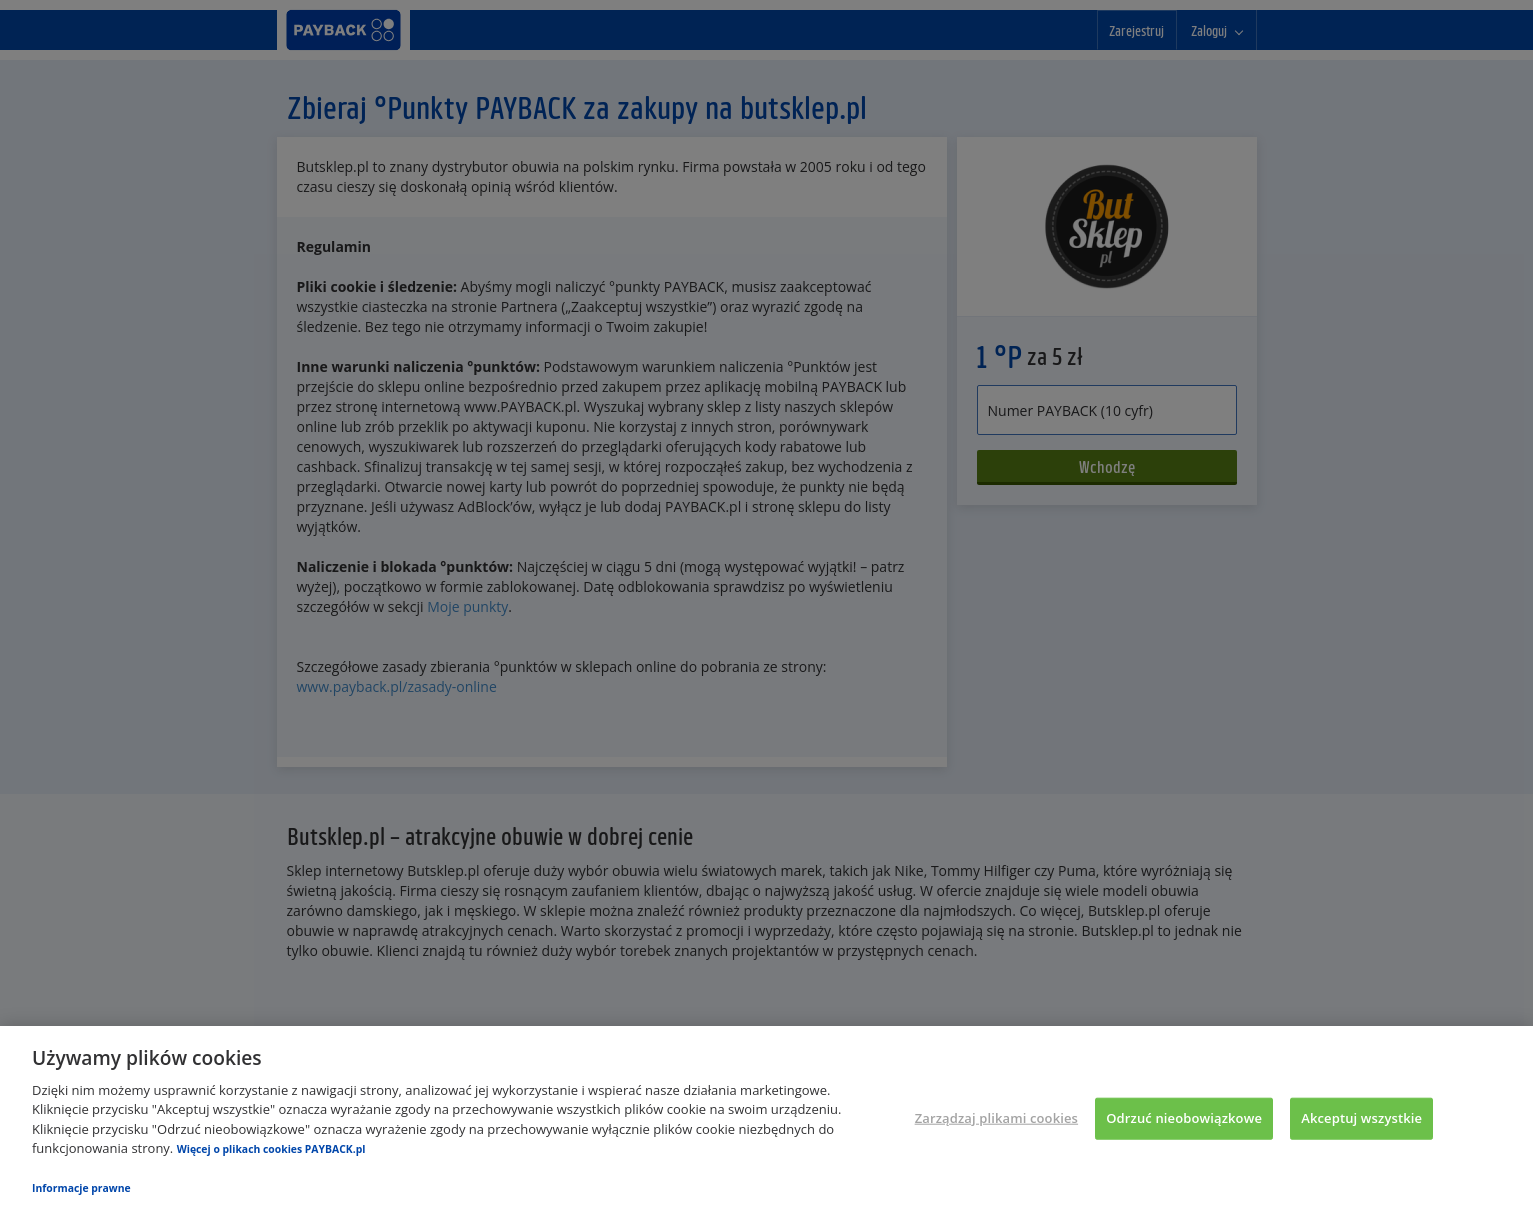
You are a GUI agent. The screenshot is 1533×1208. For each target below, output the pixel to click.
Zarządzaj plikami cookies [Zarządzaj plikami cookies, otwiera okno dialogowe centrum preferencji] (996, 1118)
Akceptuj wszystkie (1361, 1118)
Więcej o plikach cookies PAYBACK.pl (271, 1149)
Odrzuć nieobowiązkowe (1184, 1118)
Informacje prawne (81, 1188)
